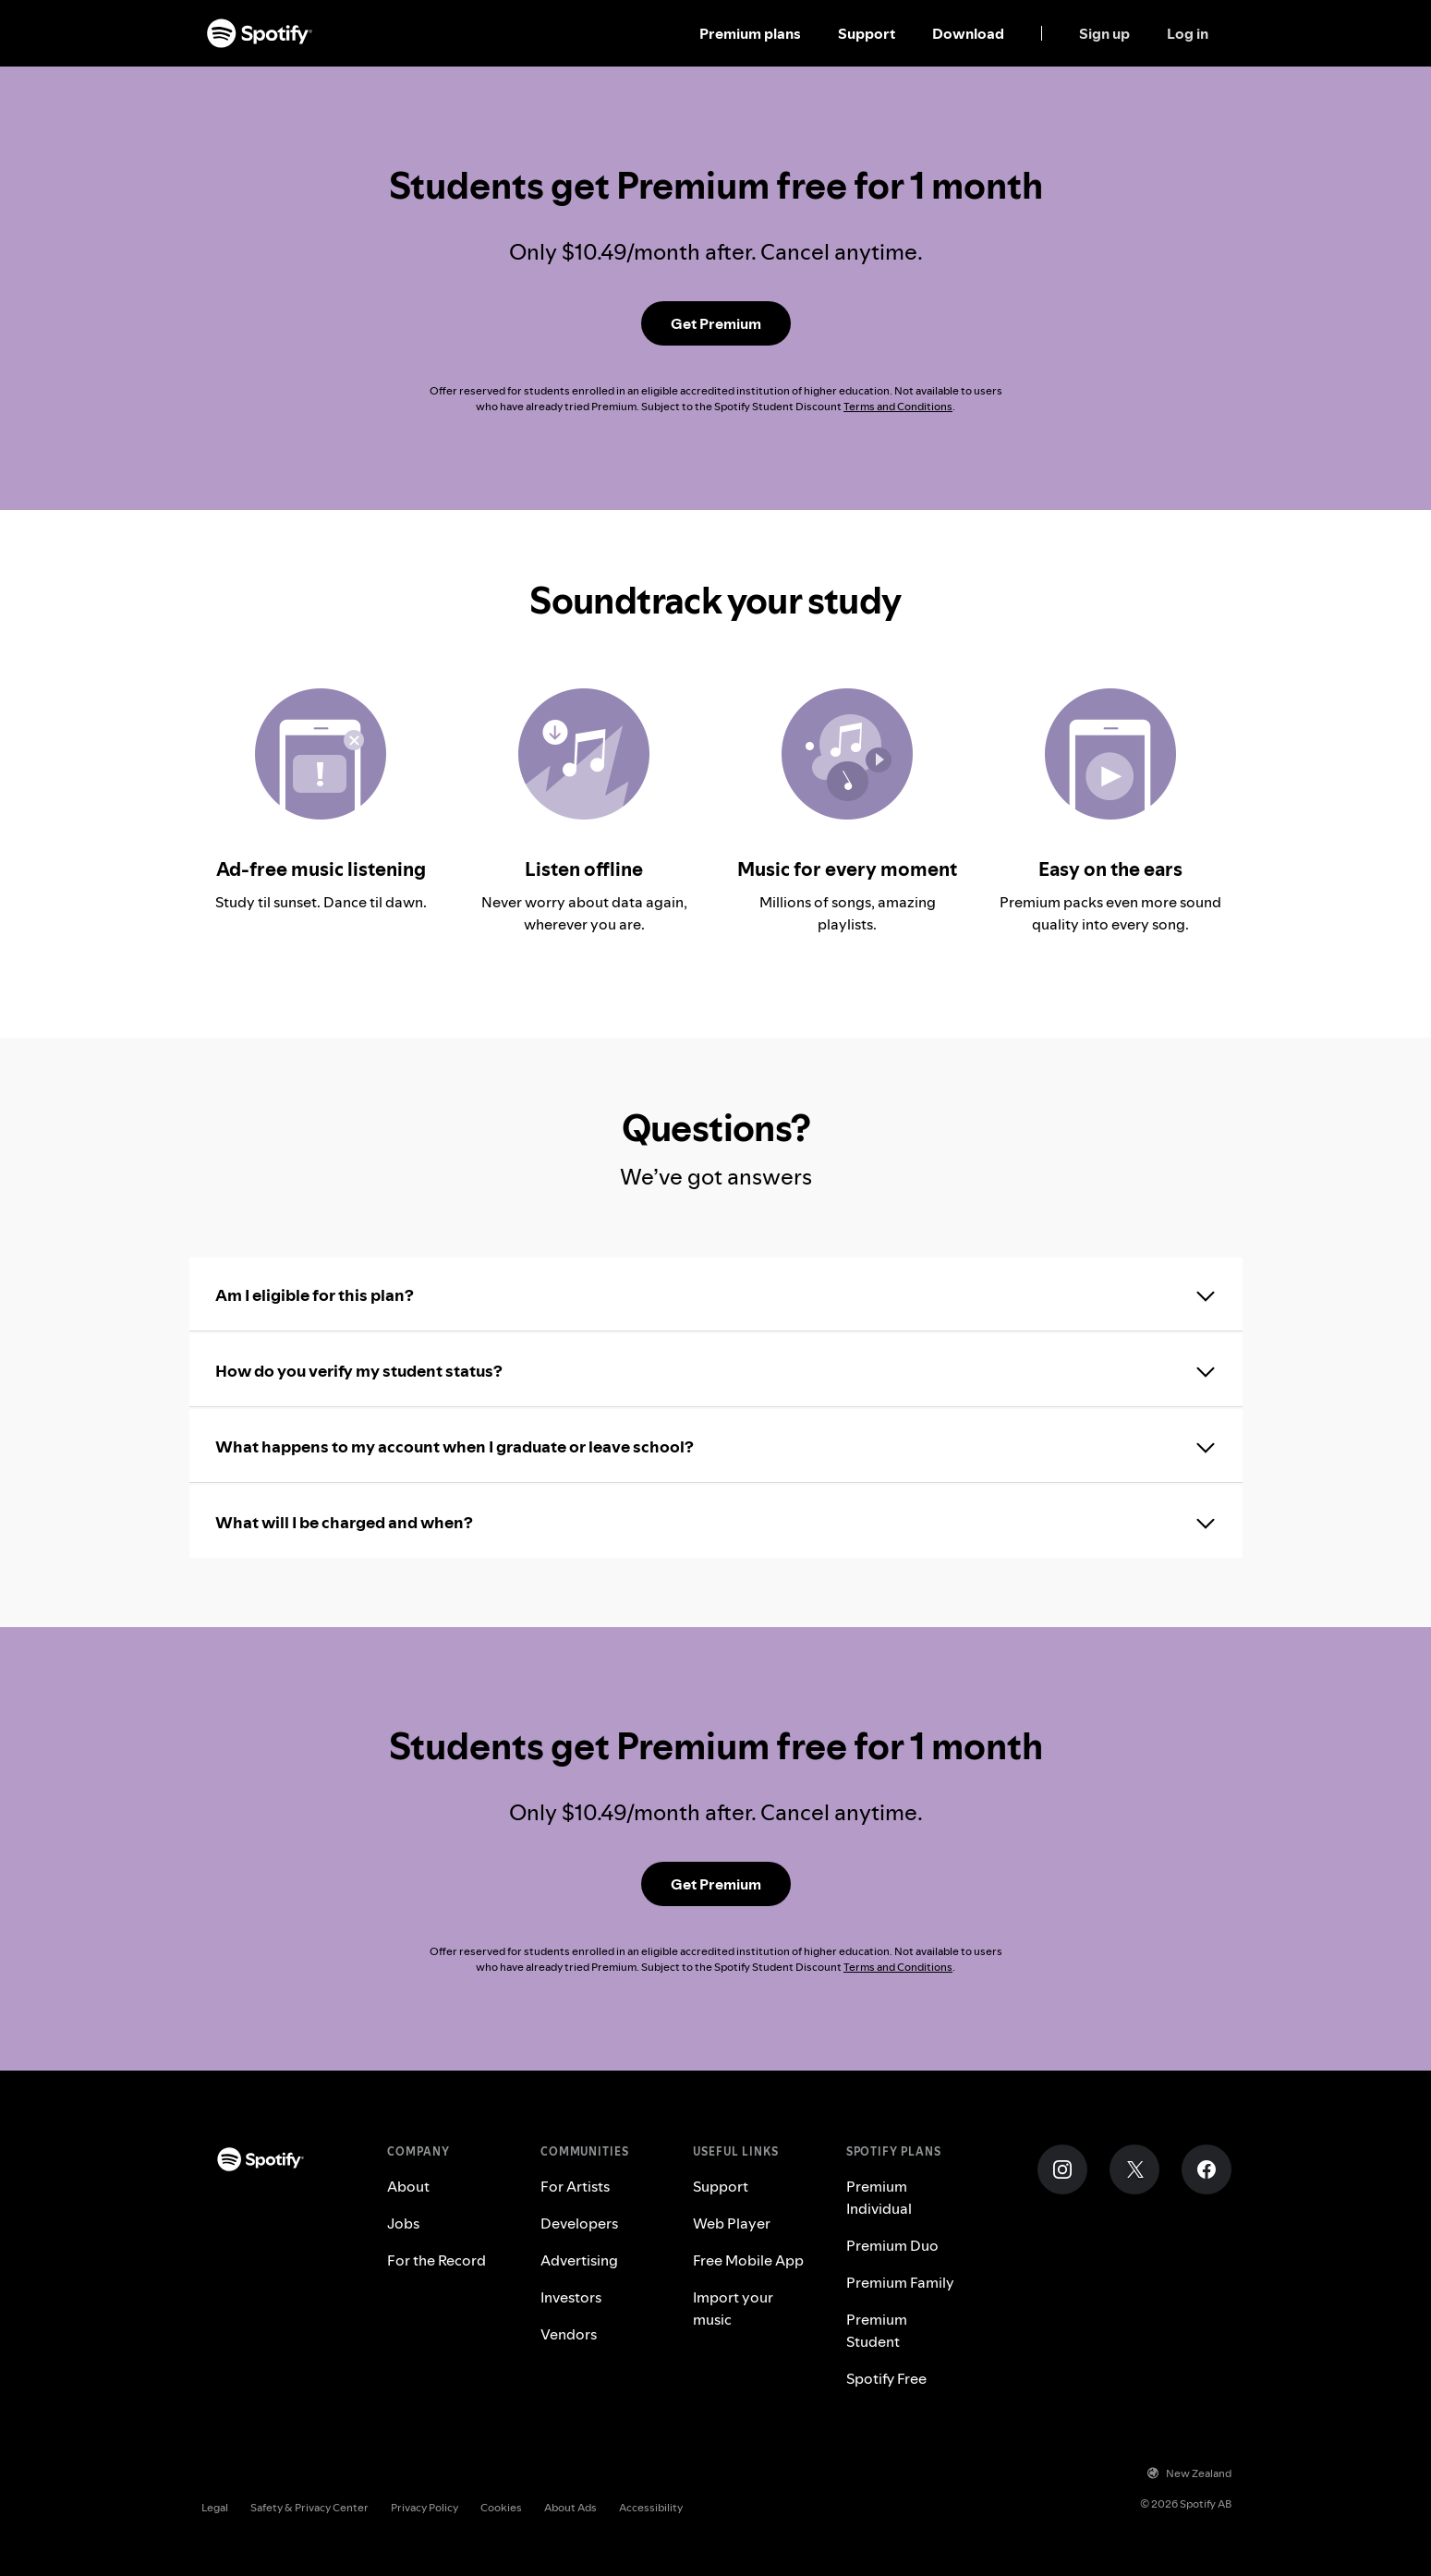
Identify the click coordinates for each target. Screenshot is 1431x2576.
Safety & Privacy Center (309, 2507)
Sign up (1104, 33)
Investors (570, 2297)
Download (968, 33)
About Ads (570, 2507)
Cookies (501, 2507)
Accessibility (651, 2507)
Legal (214, 2507)
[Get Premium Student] (716, 323)
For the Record (436, 2260)
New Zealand (1189, 2473)
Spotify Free (886, 2378)
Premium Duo (892, 2245)
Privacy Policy (424, 2507)
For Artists (575, 2186)
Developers (579, 2223)
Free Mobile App (748, 2260)
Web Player (731, 2223)
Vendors (568, 2334)
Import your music (733, 2308)
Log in (1187, 33)
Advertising (579, 2260)
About (408, 2186)
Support (866, 33)
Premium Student (876, 2330)
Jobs (403, 2223)
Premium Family (900, 2282)
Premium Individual (879, 2197)
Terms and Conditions (897, 406)
